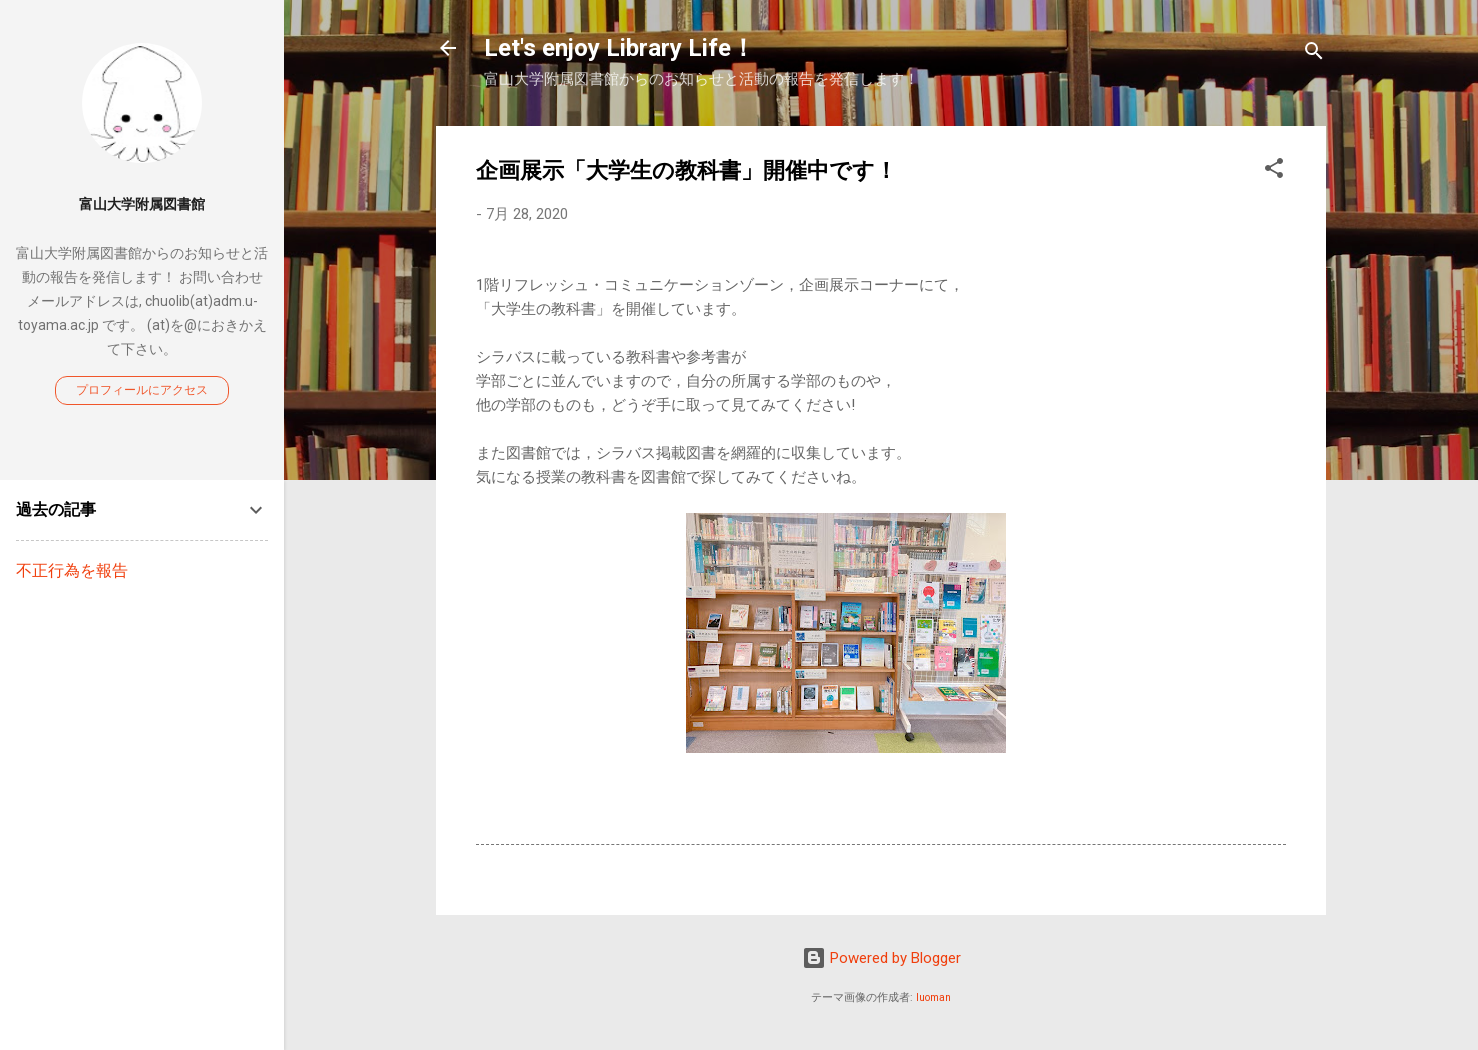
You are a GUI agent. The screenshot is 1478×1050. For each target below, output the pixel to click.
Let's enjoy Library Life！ (619, 48)
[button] (1274, 171)
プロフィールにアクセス (142, 390)
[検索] (1314, 54)
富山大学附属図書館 (142, 204)
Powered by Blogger (881, 958)
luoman (933, 997)
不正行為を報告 (72, 570)
